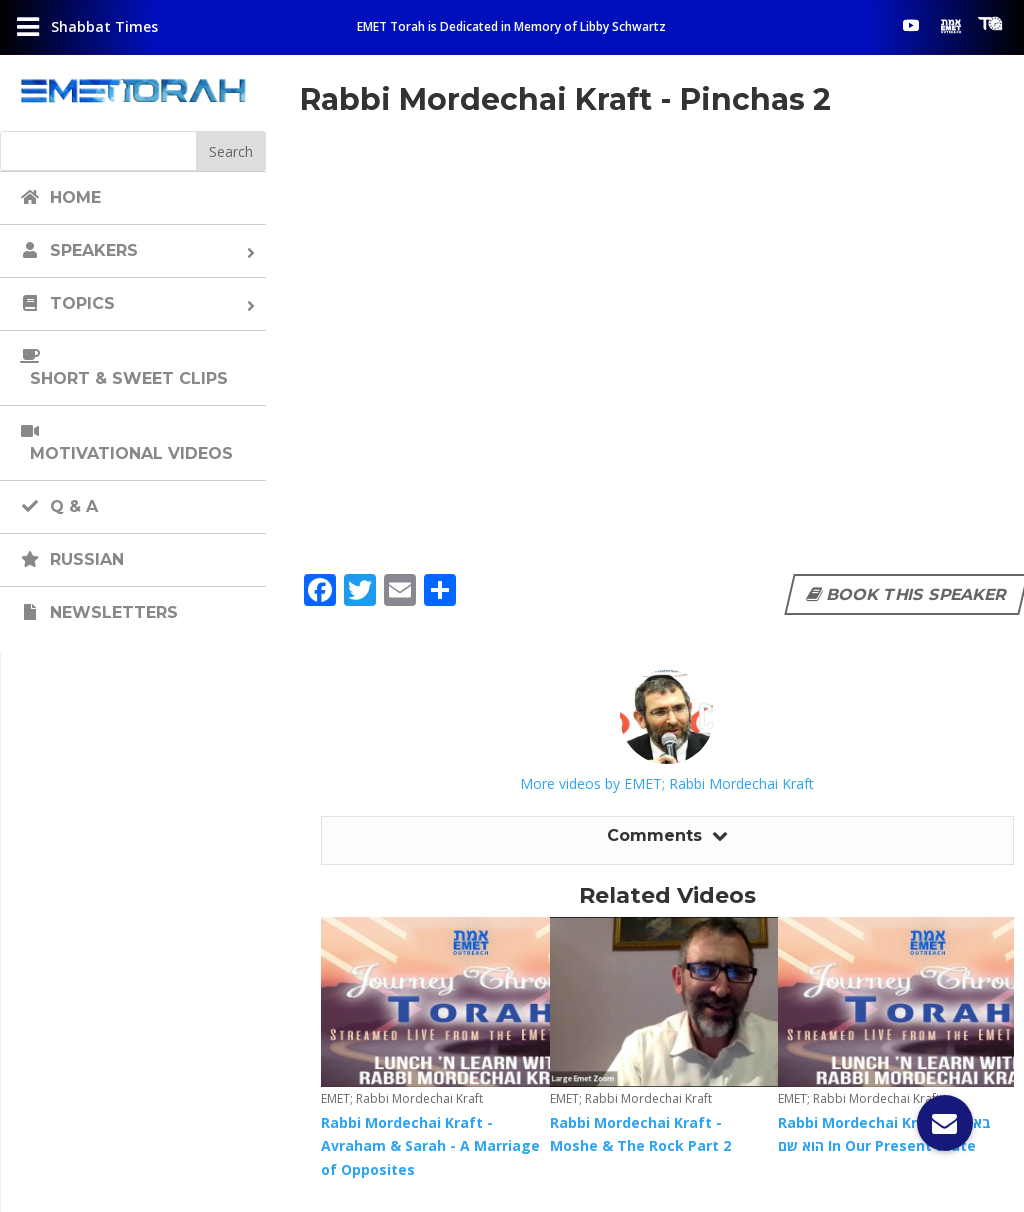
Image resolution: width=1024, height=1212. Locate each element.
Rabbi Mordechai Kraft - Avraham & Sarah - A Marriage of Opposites (430, 1146)
